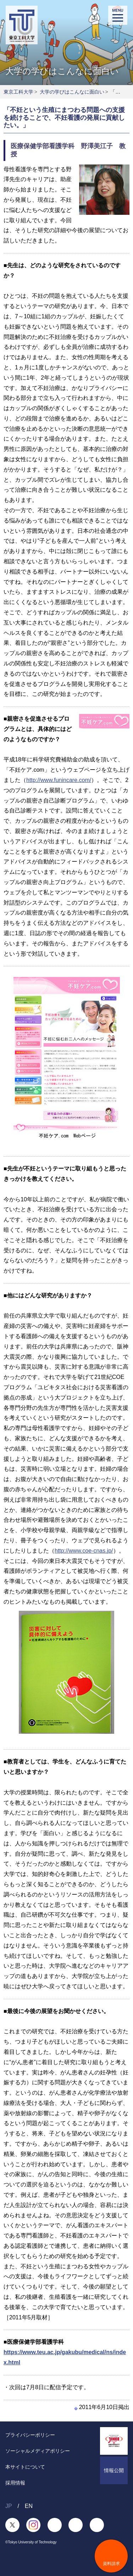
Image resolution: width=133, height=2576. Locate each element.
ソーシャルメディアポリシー (37, 2451)
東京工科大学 (18, 92)
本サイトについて (25, 2467)
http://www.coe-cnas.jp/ (84, 1551)
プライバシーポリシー (30, 2435)
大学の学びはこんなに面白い (72, 92)
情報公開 (114, 2470)
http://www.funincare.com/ (58, 780)
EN (28, 2506)
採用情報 (15, 2483)
